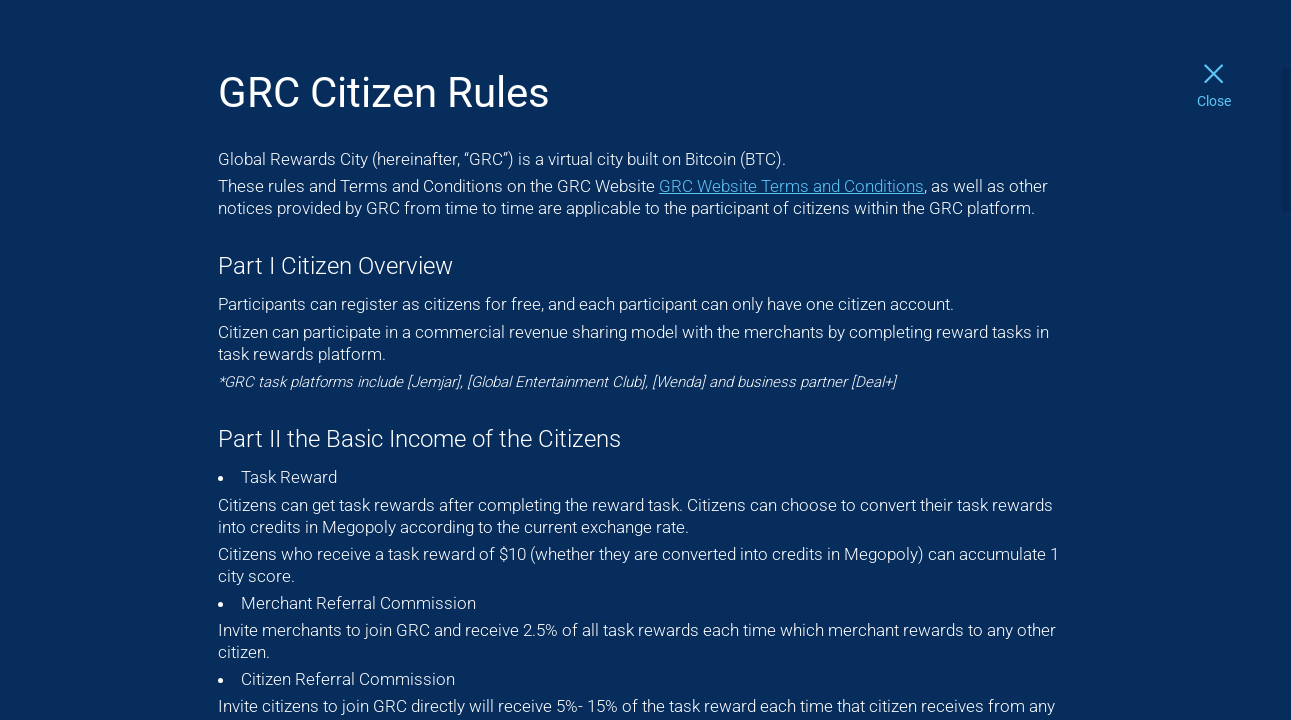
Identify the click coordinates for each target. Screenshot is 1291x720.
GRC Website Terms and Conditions (791, 186)
